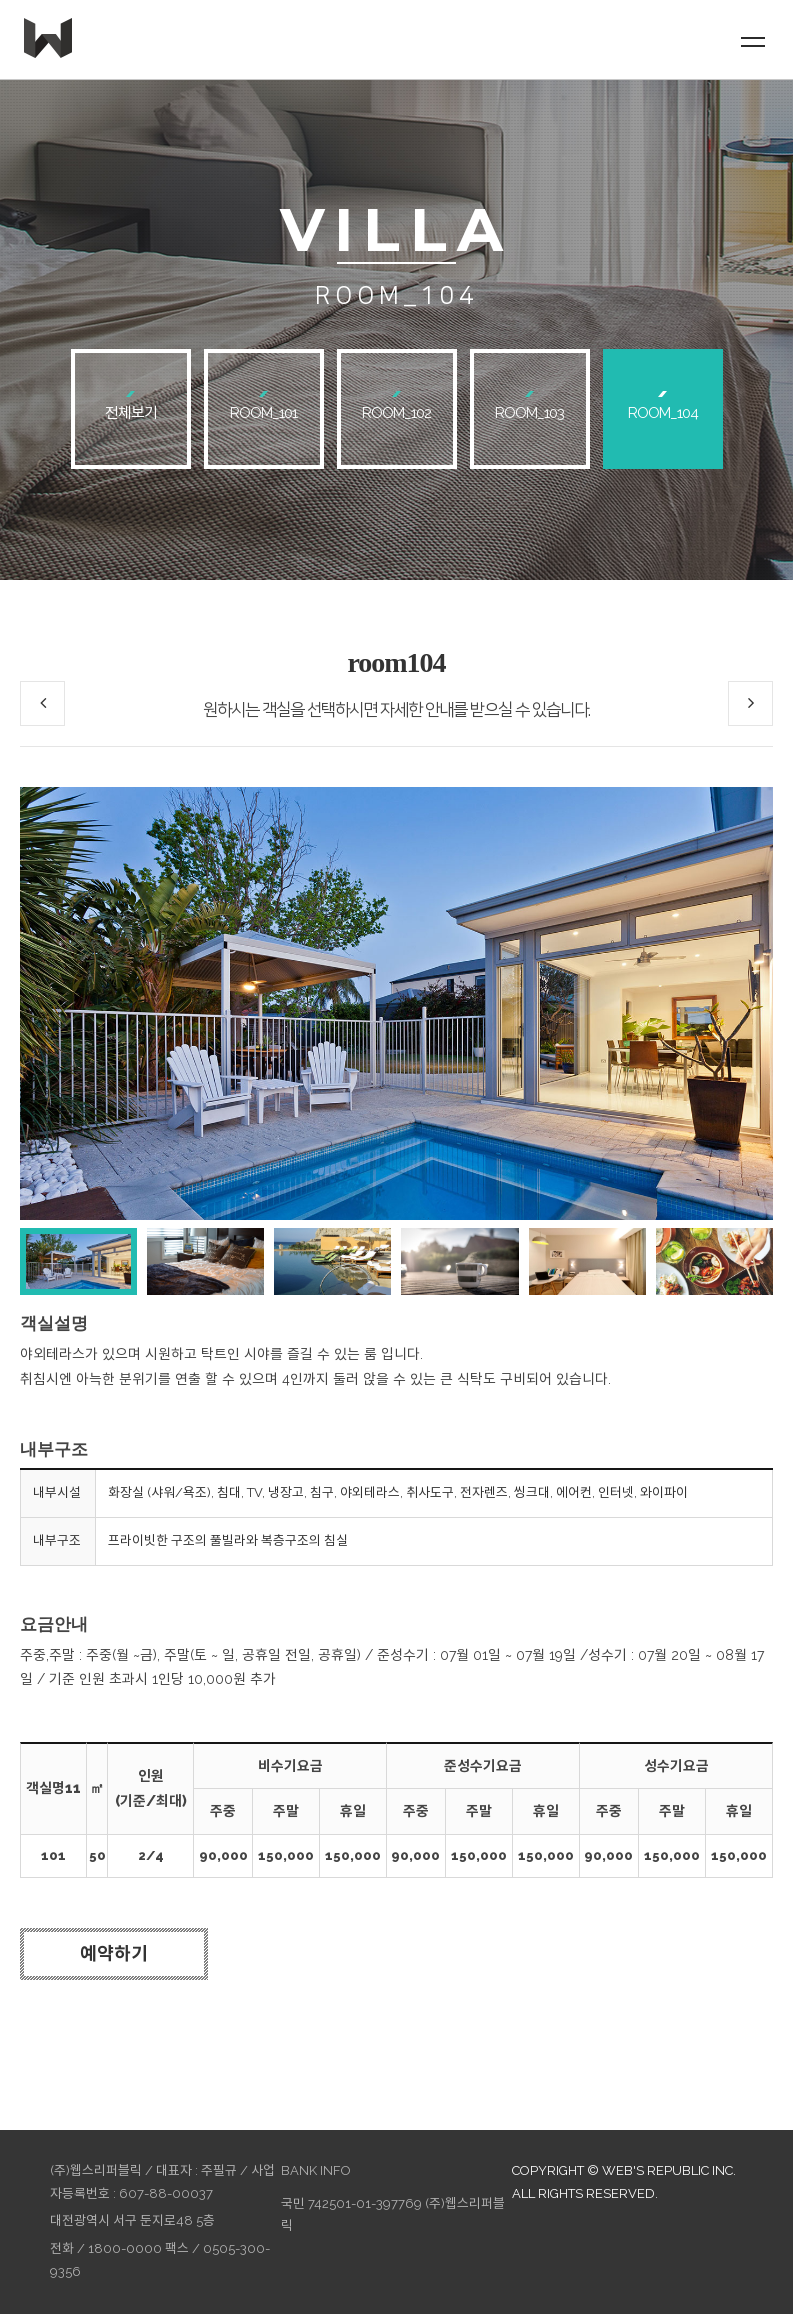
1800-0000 (125, 2248)
